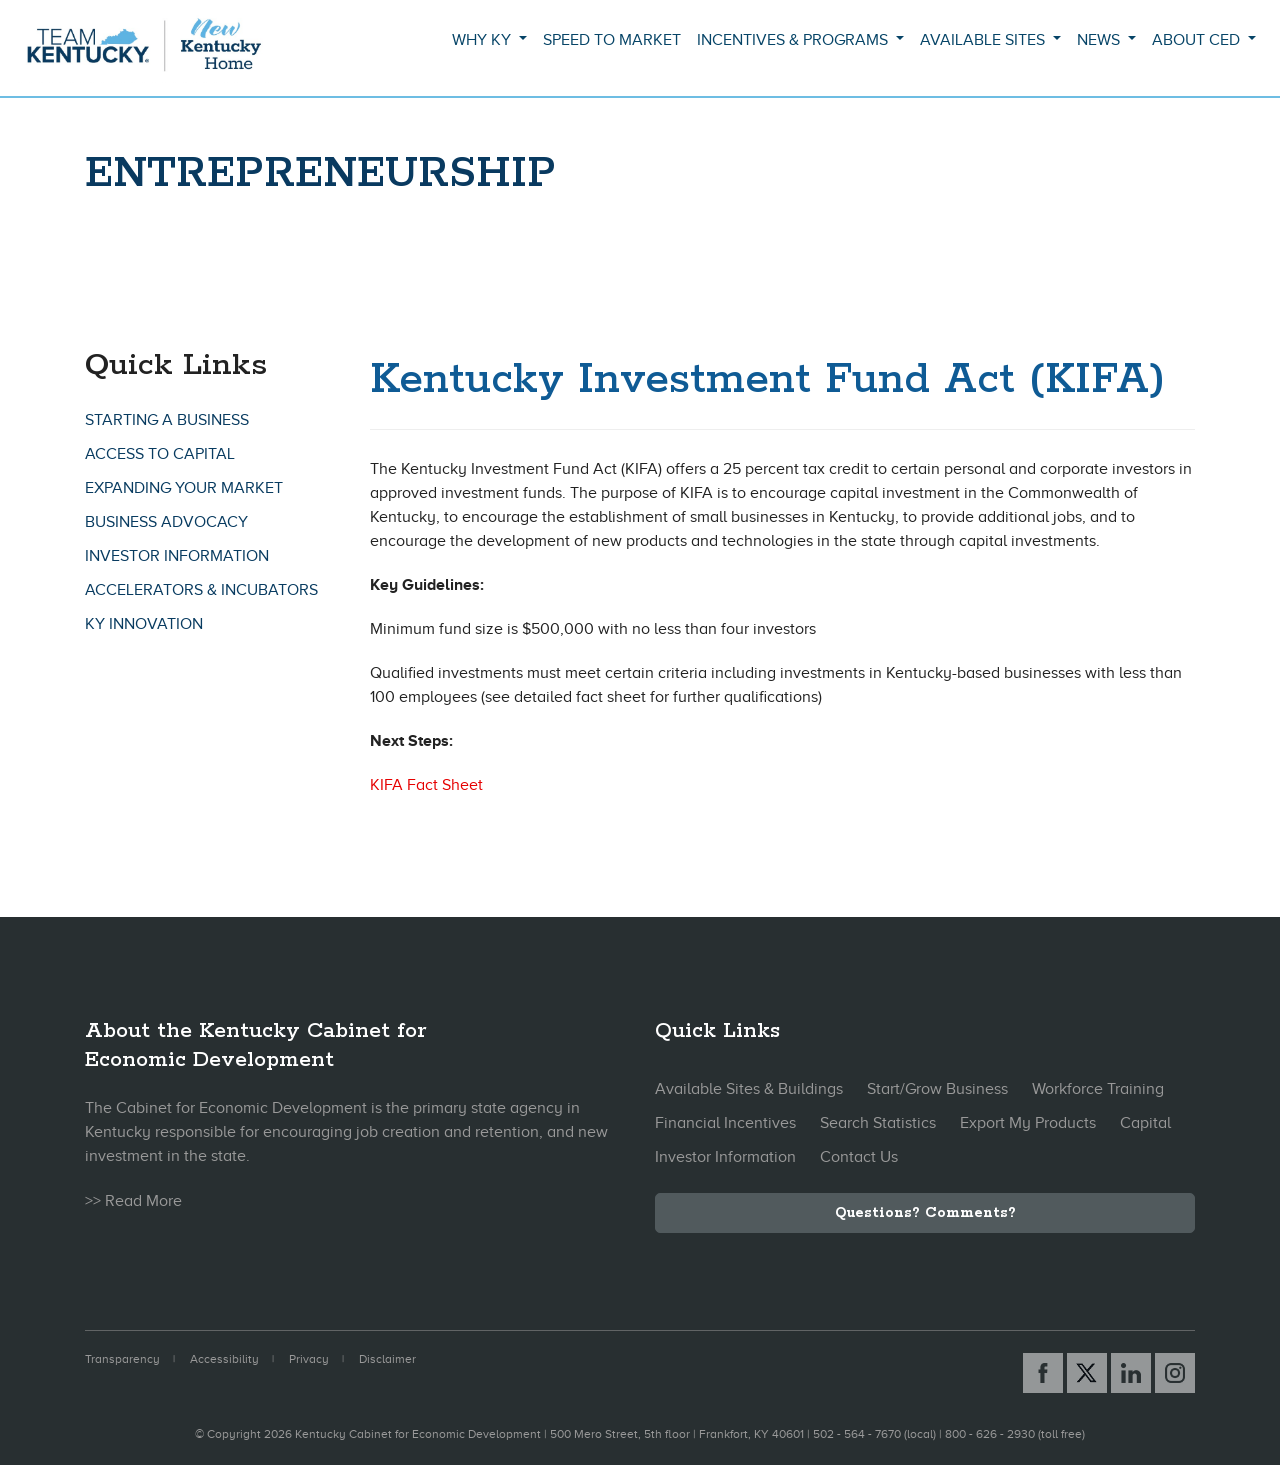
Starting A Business (167, 420)
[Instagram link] (1175, 1373)
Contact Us (859, 1157)
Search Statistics (878, 1123)
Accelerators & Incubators (201, 590)
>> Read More (133, 1201)
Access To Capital (160, 454)
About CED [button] (1198, 40)
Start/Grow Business (937, 1089)
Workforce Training (1098, 1089)
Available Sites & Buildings (749, 1089)
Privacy (309, 1359)
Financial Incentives (725, 1123)
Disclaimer (387, 1359)
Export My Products (1028, 1123)
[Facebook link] (1043, 1373)
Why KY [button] (483, 40)
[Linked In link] (1131, 1373)
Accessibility (224, 1359)
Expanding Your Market (184, 488)
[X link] (1087, 1373)
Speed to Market (612, 40)
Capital (1145, 1123)
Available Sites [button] (984, 40)
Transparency (122, 1359)
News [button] (1100, 40)
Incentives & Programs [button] (794, 40)
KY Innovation (144, 624)
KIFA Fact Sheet (426, 785)
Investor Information (177, 556)
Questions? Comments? (925, 1213)
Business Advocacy (166, 522)
